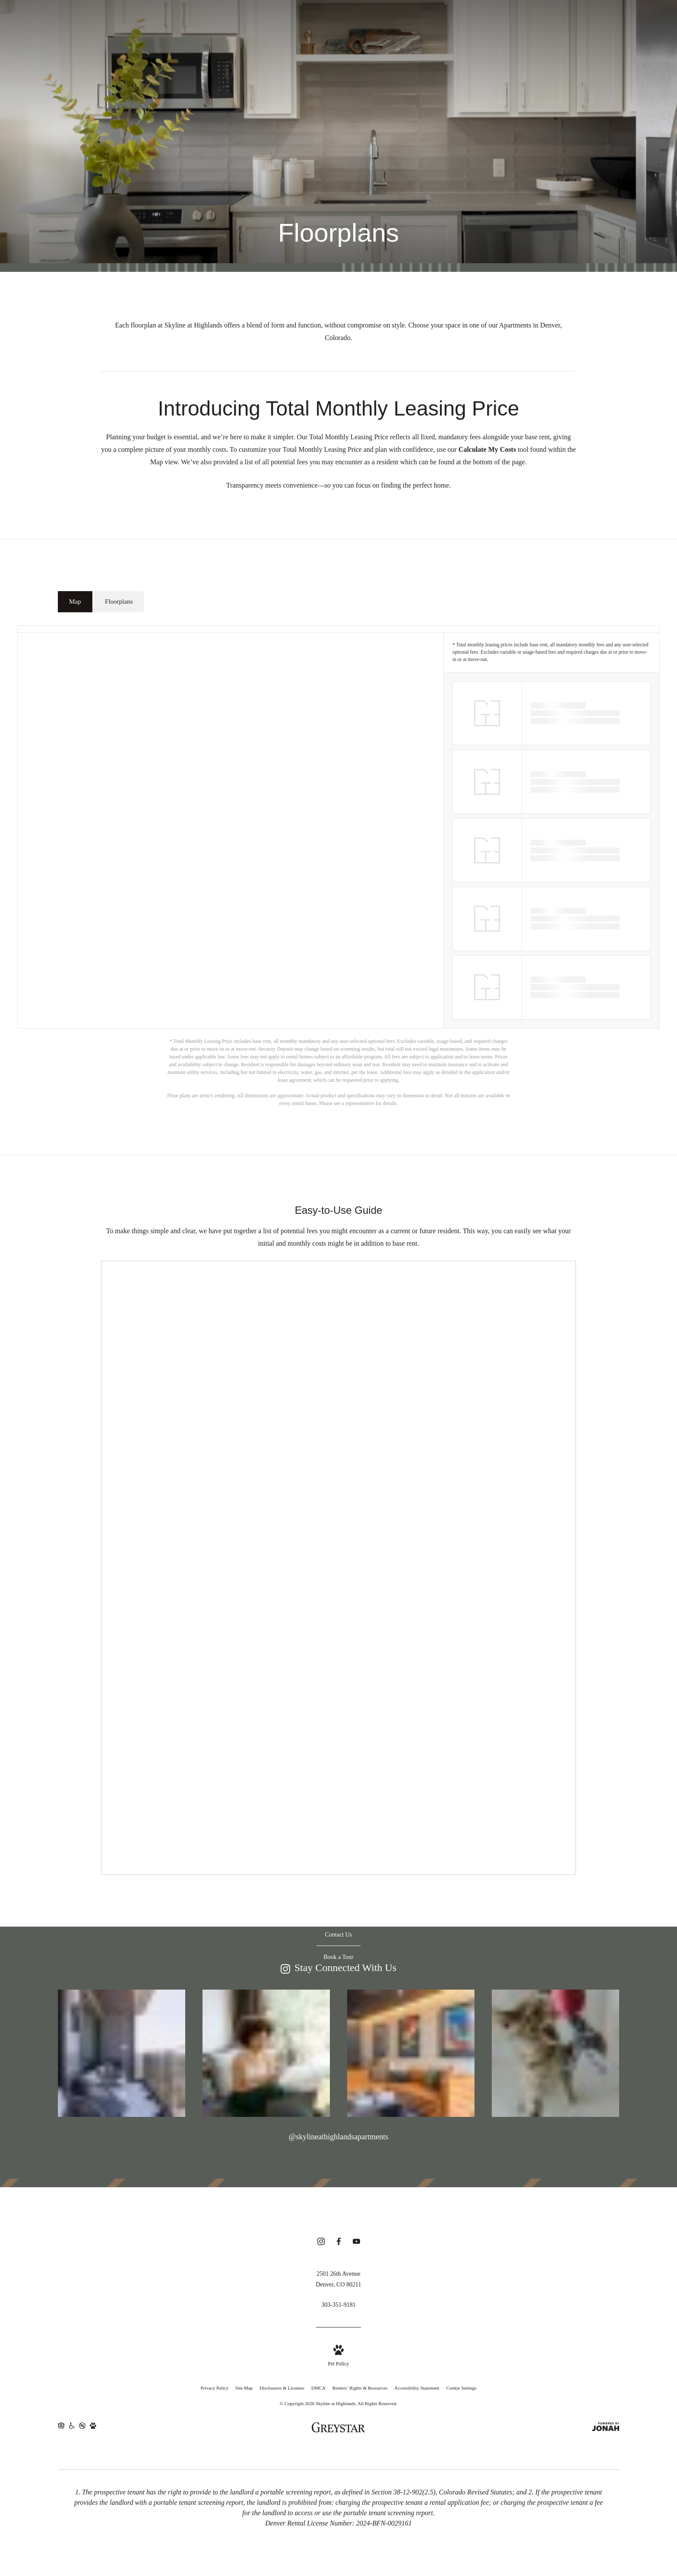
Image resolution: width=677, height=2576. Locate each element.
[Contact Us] (338, 1935)
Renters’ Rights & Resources (359, 2387)
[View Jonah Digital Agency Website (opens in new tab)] (605, 2428)
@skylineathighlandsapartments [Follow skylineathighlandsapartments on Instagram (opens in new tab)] (339, 2136)
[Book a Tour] (338, 1957)
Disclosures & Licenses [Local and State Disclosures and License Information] (281, 2387)
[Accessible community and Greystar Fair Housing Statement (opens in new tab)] (72, 2428)
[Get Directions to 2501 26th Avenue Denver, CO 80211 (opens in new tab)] (338, 2279)
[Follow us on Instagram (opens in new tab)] (321, 2243)
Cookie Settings (461, 2387)
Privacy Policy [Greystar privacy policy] (214, 2387)
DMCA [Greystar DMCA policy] (318, 2387)
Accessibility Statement (416, 2387)
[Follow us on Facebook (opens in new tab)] (338, 2243)
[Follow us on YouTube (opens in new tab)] (356, 2243)
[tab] (75, 601)
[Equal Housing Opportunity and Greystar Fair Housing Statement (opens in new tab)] (61, 2428)
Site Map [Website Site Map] (244, 2387)
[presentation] (338, 1568)
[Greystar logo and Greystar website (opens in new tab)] (338, 2428)
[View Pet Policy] (338, 2356)
